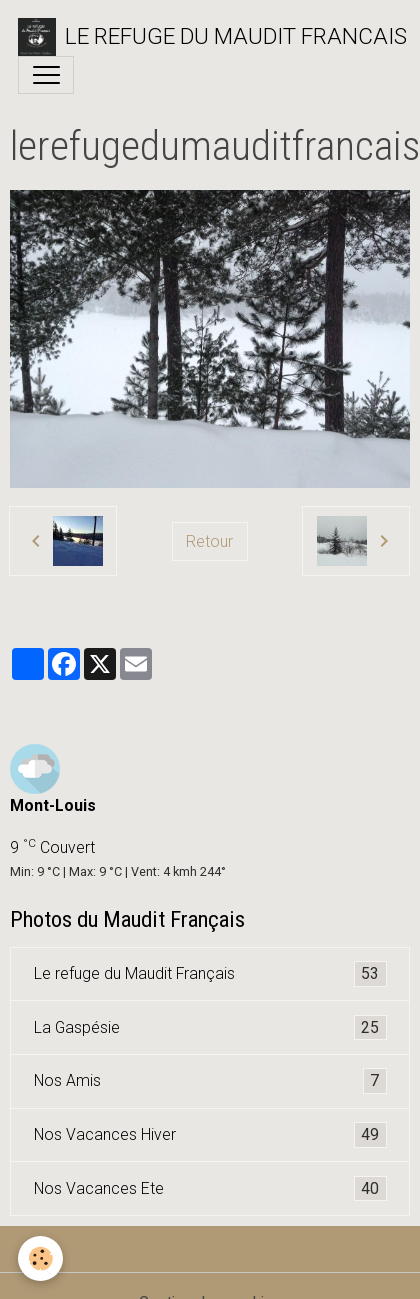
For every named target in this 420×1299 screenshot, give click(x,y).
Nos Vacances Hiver (210, 1135)
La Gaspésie (210, 1028)
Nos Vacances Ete (210, 1189)
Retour (209, 541)
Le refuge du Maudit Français (210, 974)
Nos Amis (210, 1081)
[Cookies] (40, 1258)
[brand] (201, 37)
